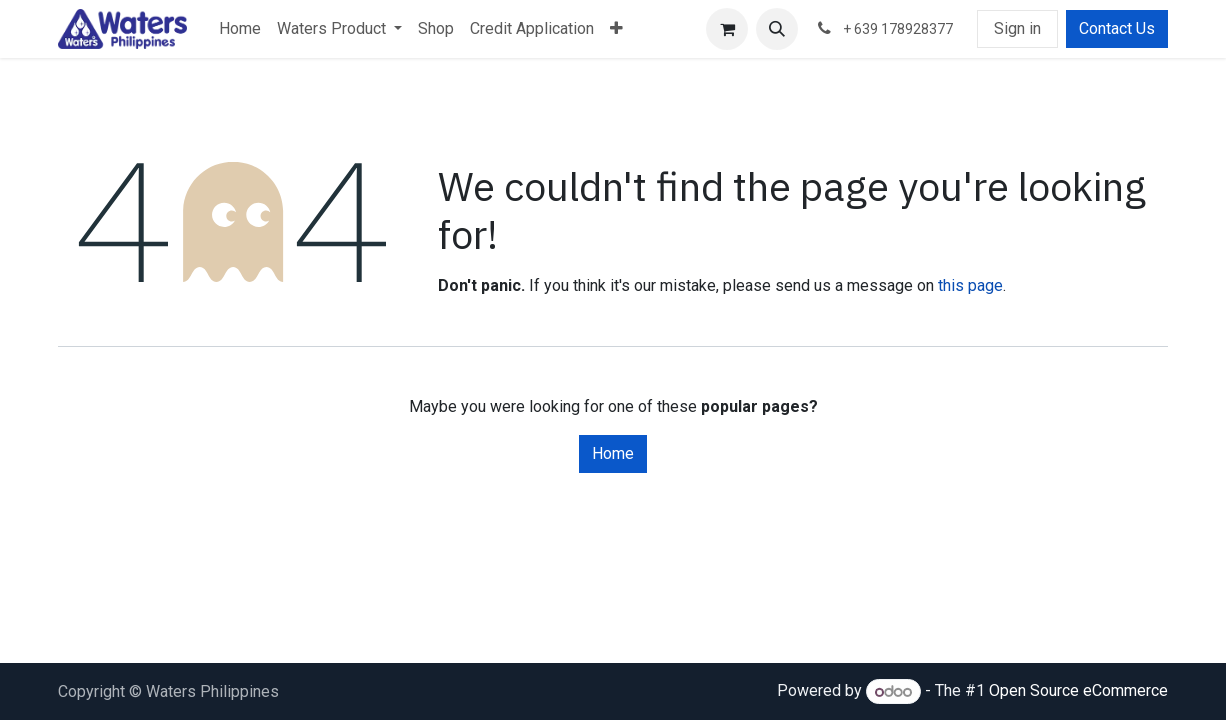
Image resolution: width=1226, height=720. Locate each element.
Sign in (1017, 28)
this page (970, 285)
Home (613, 453)
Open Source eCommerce (1078, 691)
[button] (777, 29)
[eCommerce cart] (727, 29)
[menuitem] (240, 29)
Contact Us (1117, 28)
